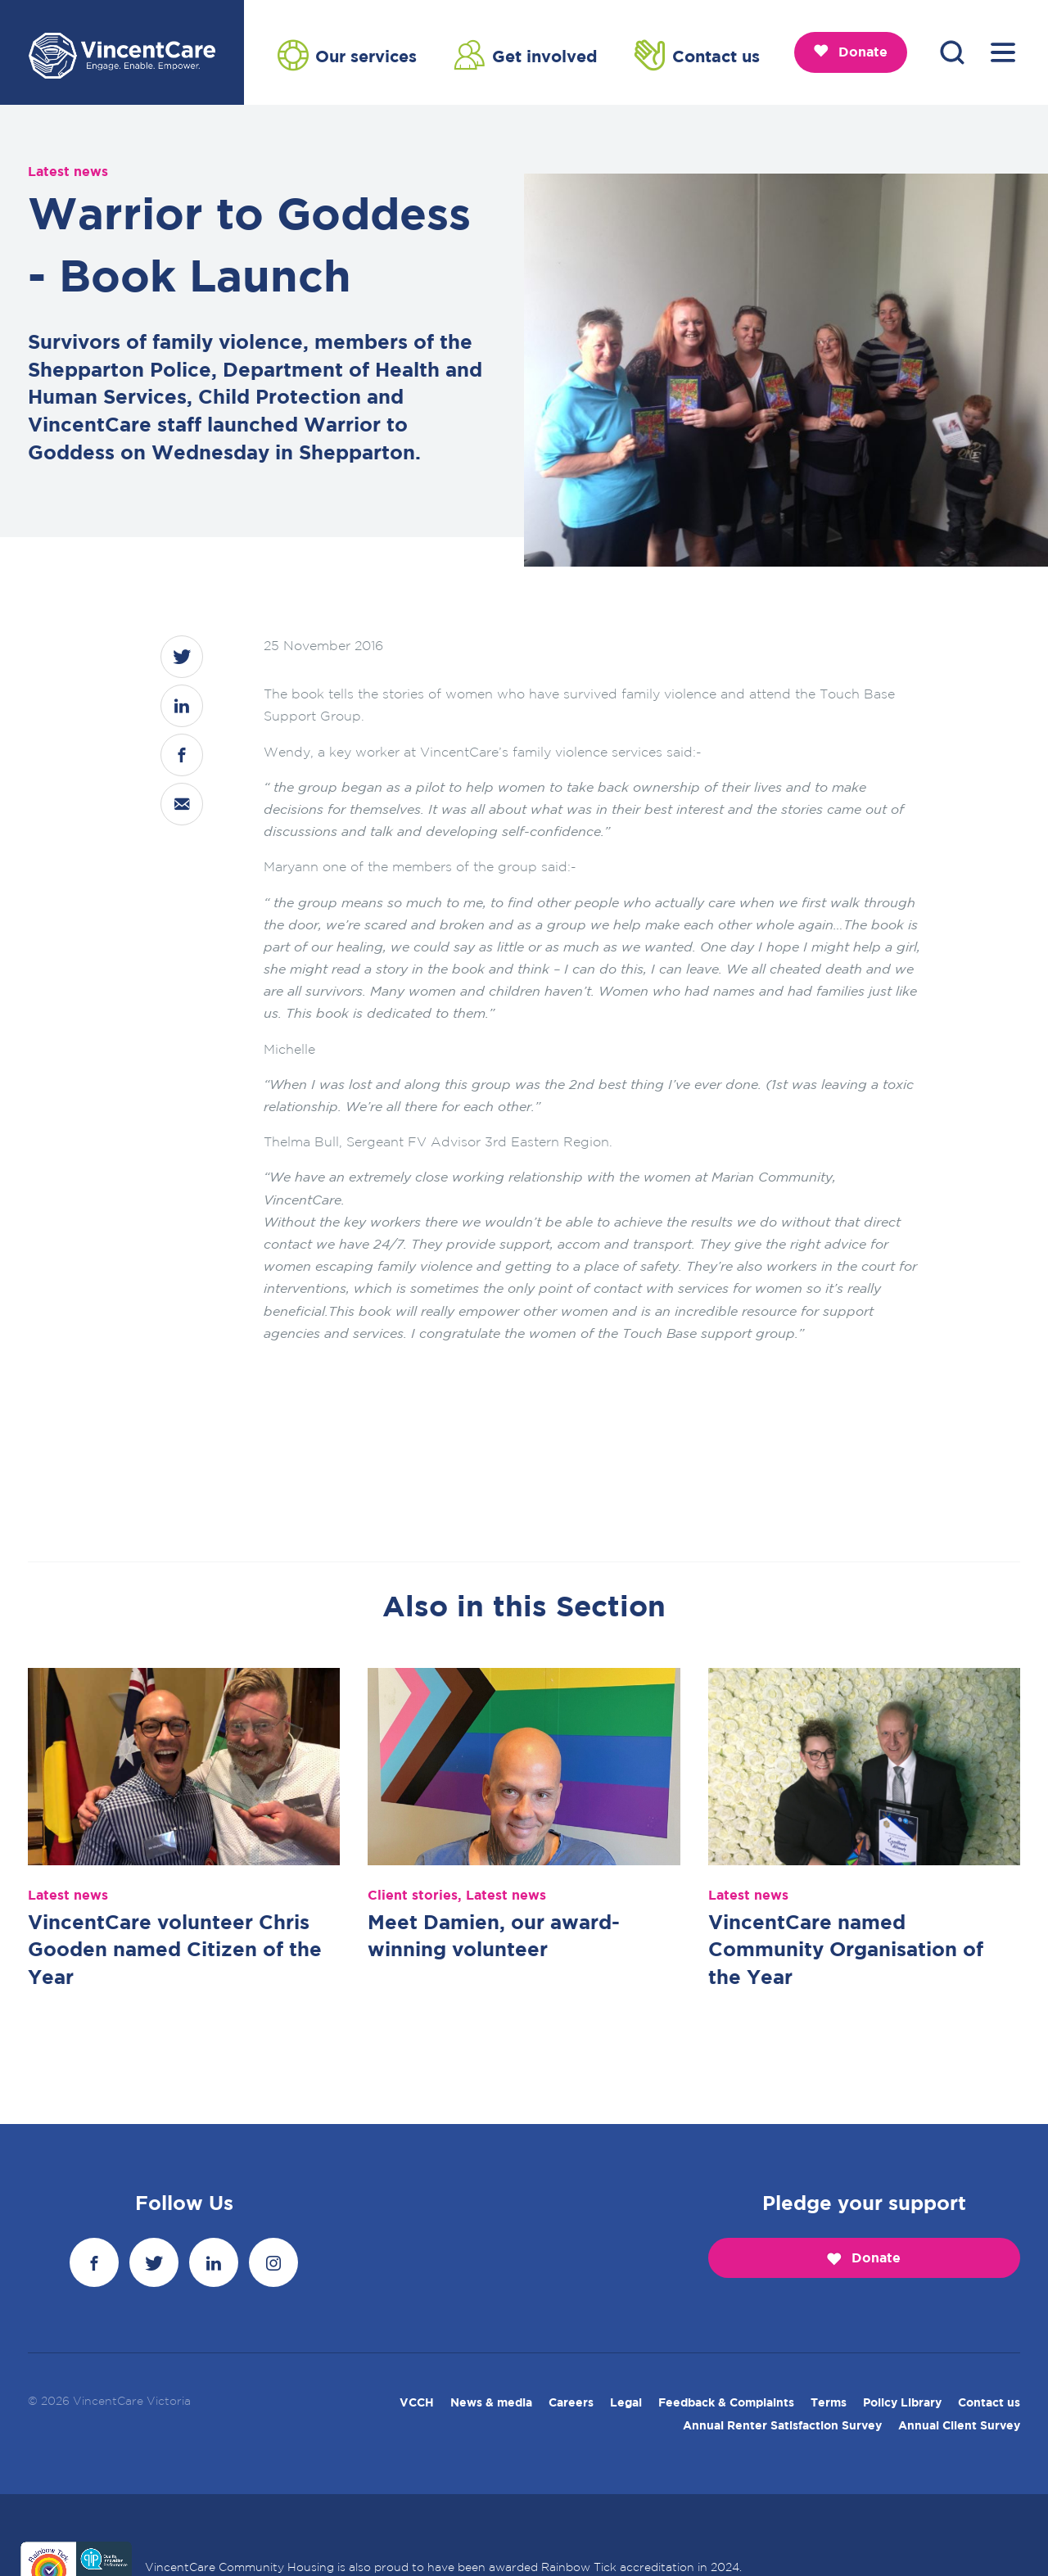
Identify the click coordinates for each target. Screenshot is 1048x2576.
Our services (347, 54)
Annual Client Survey (959, 2426)
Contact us (697, 54)
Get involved (526, 54)
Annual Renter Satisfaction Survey (782, 2426)
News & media (491, 2403)
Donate (851, 51)
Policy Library (902, 2403)
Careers (571, 2403)
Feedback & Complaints (726, 2403)
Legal (626, 2403)
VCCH (417, 2403)
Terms (829, 2403)
